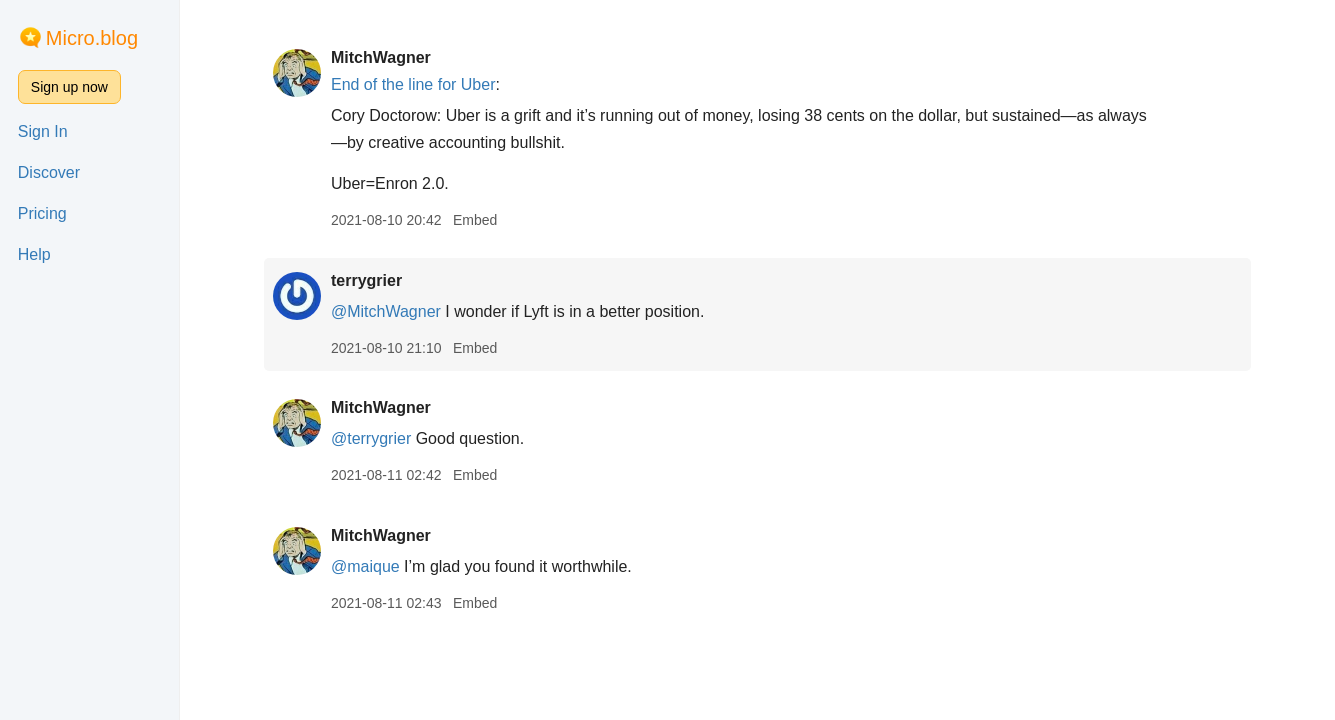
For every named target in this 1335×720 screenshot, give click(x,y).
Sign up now (69, 87)
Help (34, 254)
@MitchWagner (386, 311)
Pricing (42, 213)
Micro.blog (92, 38)
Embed (475, 220)
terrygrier (366, 280)
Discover (49, 172)
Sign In (43, 131)
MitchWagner (381, 57)
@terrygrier (371, 438)
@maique (365, 566)
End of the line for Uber (413, 84)
